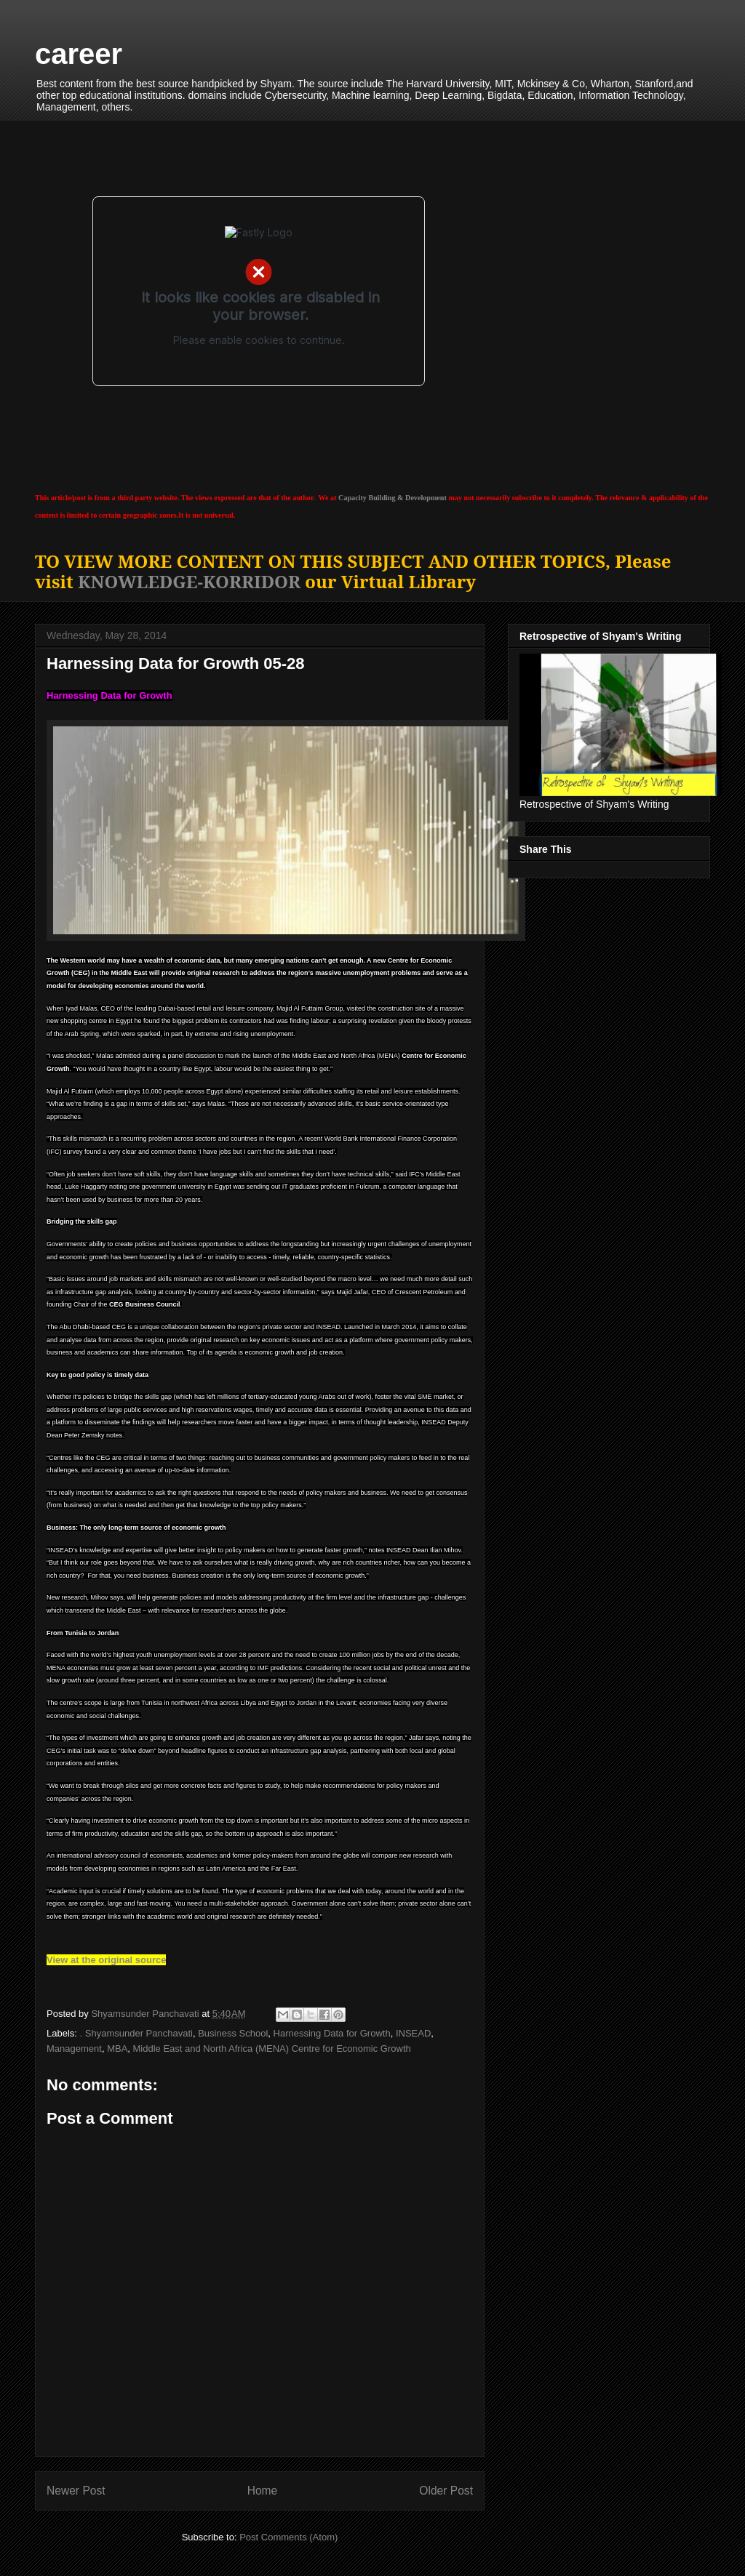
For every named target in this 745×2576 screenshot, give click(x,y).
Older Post (446, 2490)
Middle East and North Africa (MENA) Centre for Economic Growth (272, 2048)
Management (74, 2048)
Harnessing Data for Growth (332, 2033)
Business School (233, 2033)
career (78, 54)
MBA (117, 2048)
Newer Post (76, 2490)
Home (262, 2490)
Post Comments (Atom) (288, 2537)
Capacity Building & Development (392, 498)
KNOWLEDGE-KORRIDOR (189, 581)
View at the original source (106, 1959)
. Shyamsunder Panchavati (136, 2033)
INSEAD (413, 2033)
